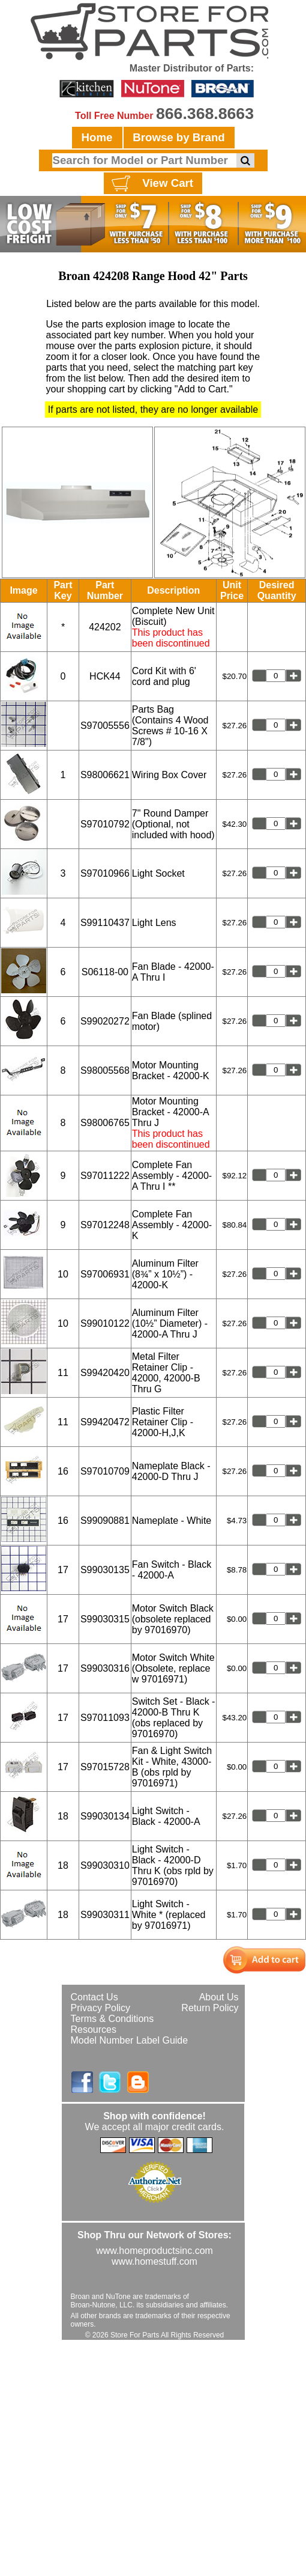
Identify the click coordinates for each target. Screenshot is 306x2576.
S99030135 (105, 1570)
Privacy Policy (101, 2008)
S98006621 (105, 775)
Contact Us (94, 1997)
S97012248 (105, 1225)
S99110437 (105, 923)
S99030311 (105, 1915)
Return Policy (209, 2008)
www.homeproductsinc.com (154, 2251)
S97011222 (105, 1176)
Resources (93, 2029)
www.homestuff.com (154, 2261)
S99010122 (105, 1323)
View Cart (151, 184)
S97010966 (105, 873)
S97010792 (105, 824)
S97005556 (105, 725)
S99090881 (105, 1520)
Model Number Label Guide (129, 2040)
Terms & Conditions (112, 2019)
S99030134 (105, 1816)
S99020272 (105, 1021)
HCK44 (105, 676)
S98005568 (105, 1070)
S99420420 (105, 1373)
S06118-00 (105, 972)
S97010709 (105, 1471)
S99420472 (105, 1422)
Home (97, 137)
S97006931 (105, 1274)
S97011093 (105, 1718)
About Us (219, 1997)
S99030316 (105, 1668)
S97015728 (105, 1767)
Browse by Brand (178, 137)
